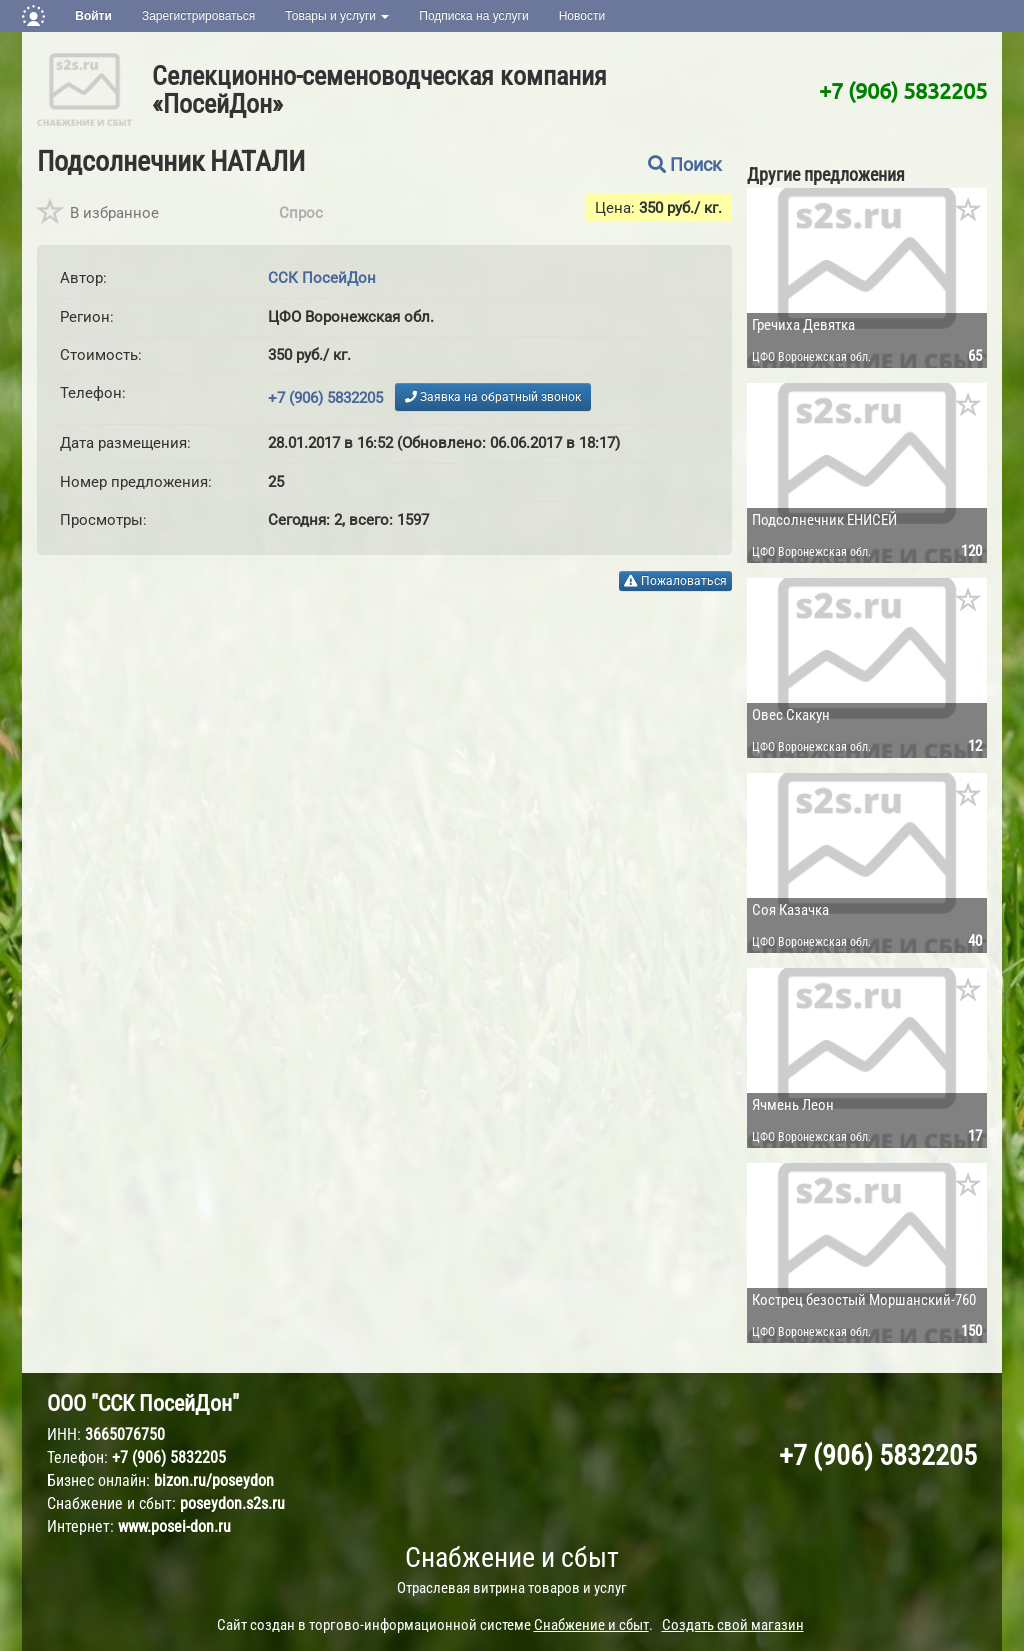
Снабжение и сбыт (512, 1557)
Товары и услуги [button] (337, 16)
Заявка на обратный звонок (493, 397)
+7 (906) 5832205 (903, 90)
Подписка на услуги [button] (473, 16)
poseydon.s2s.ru (232, 1503)
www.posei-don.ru (174, 1526)
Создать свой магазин (733, 1625)
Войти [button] (93, 16)
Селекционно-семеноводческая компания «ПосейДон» (379, 90)
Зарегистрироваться (198, 16)
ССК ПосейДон (322, 278)
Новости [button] (582, 16)
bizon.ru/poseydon (214, 1480)
